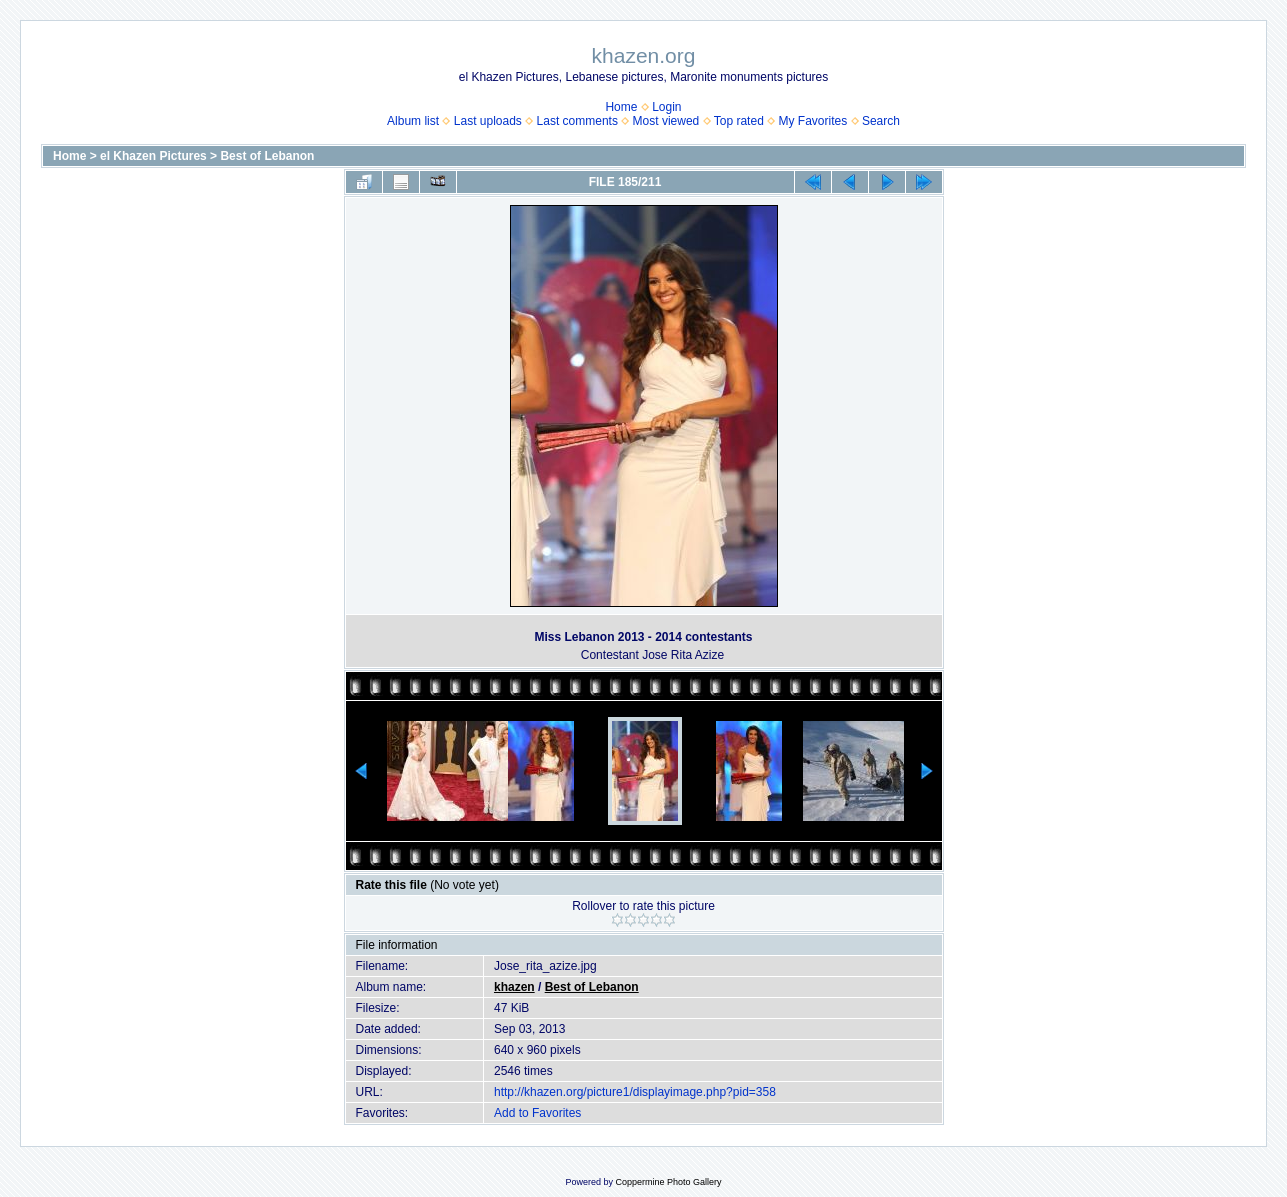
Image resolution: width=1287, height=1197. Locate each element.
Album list (413, 121)
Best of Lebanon (267, 156)
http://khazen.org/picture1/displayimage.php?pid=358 (635, 1092)
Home (621, 107)
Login (666, 107)
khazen (514, 987)
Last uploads (488, 121)
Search (881, 121)
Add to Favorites (537, 1113)
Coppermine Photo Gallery (668, 1182)
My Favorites (813, 121)
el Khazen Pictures (153, 156)
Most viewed (666, 121)
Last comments (577, 121)
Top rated (739, 121)
